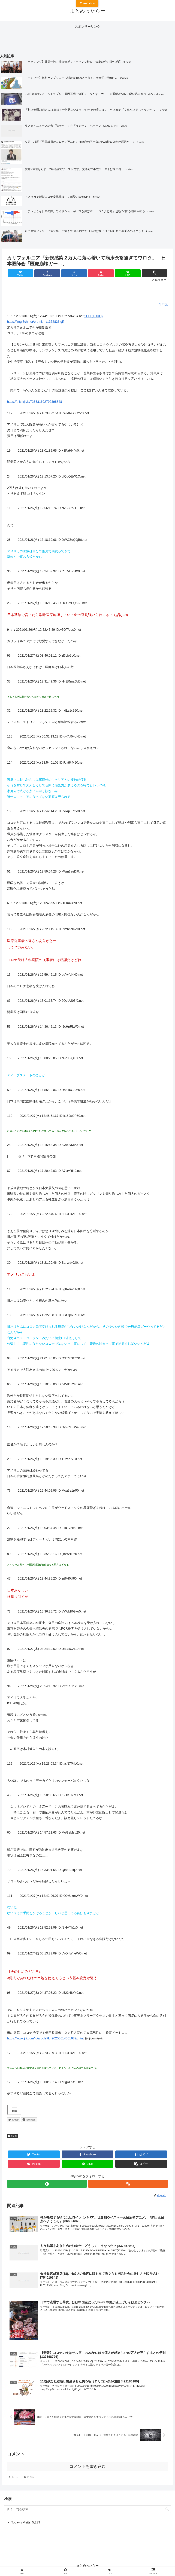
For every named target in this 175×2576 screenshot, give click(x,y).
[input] (87, 2509)
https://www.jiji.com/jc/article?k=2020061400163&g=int (45, 2038)
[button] (167, 2509)
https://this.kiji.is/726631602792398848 (34, 401)
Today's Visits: (21, 2522)
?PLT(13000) (93, 316)
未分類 (12, 2136)
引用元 (163, 304)
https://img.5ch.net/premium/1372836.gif (35, 321)
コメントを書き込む (88, 2466)
